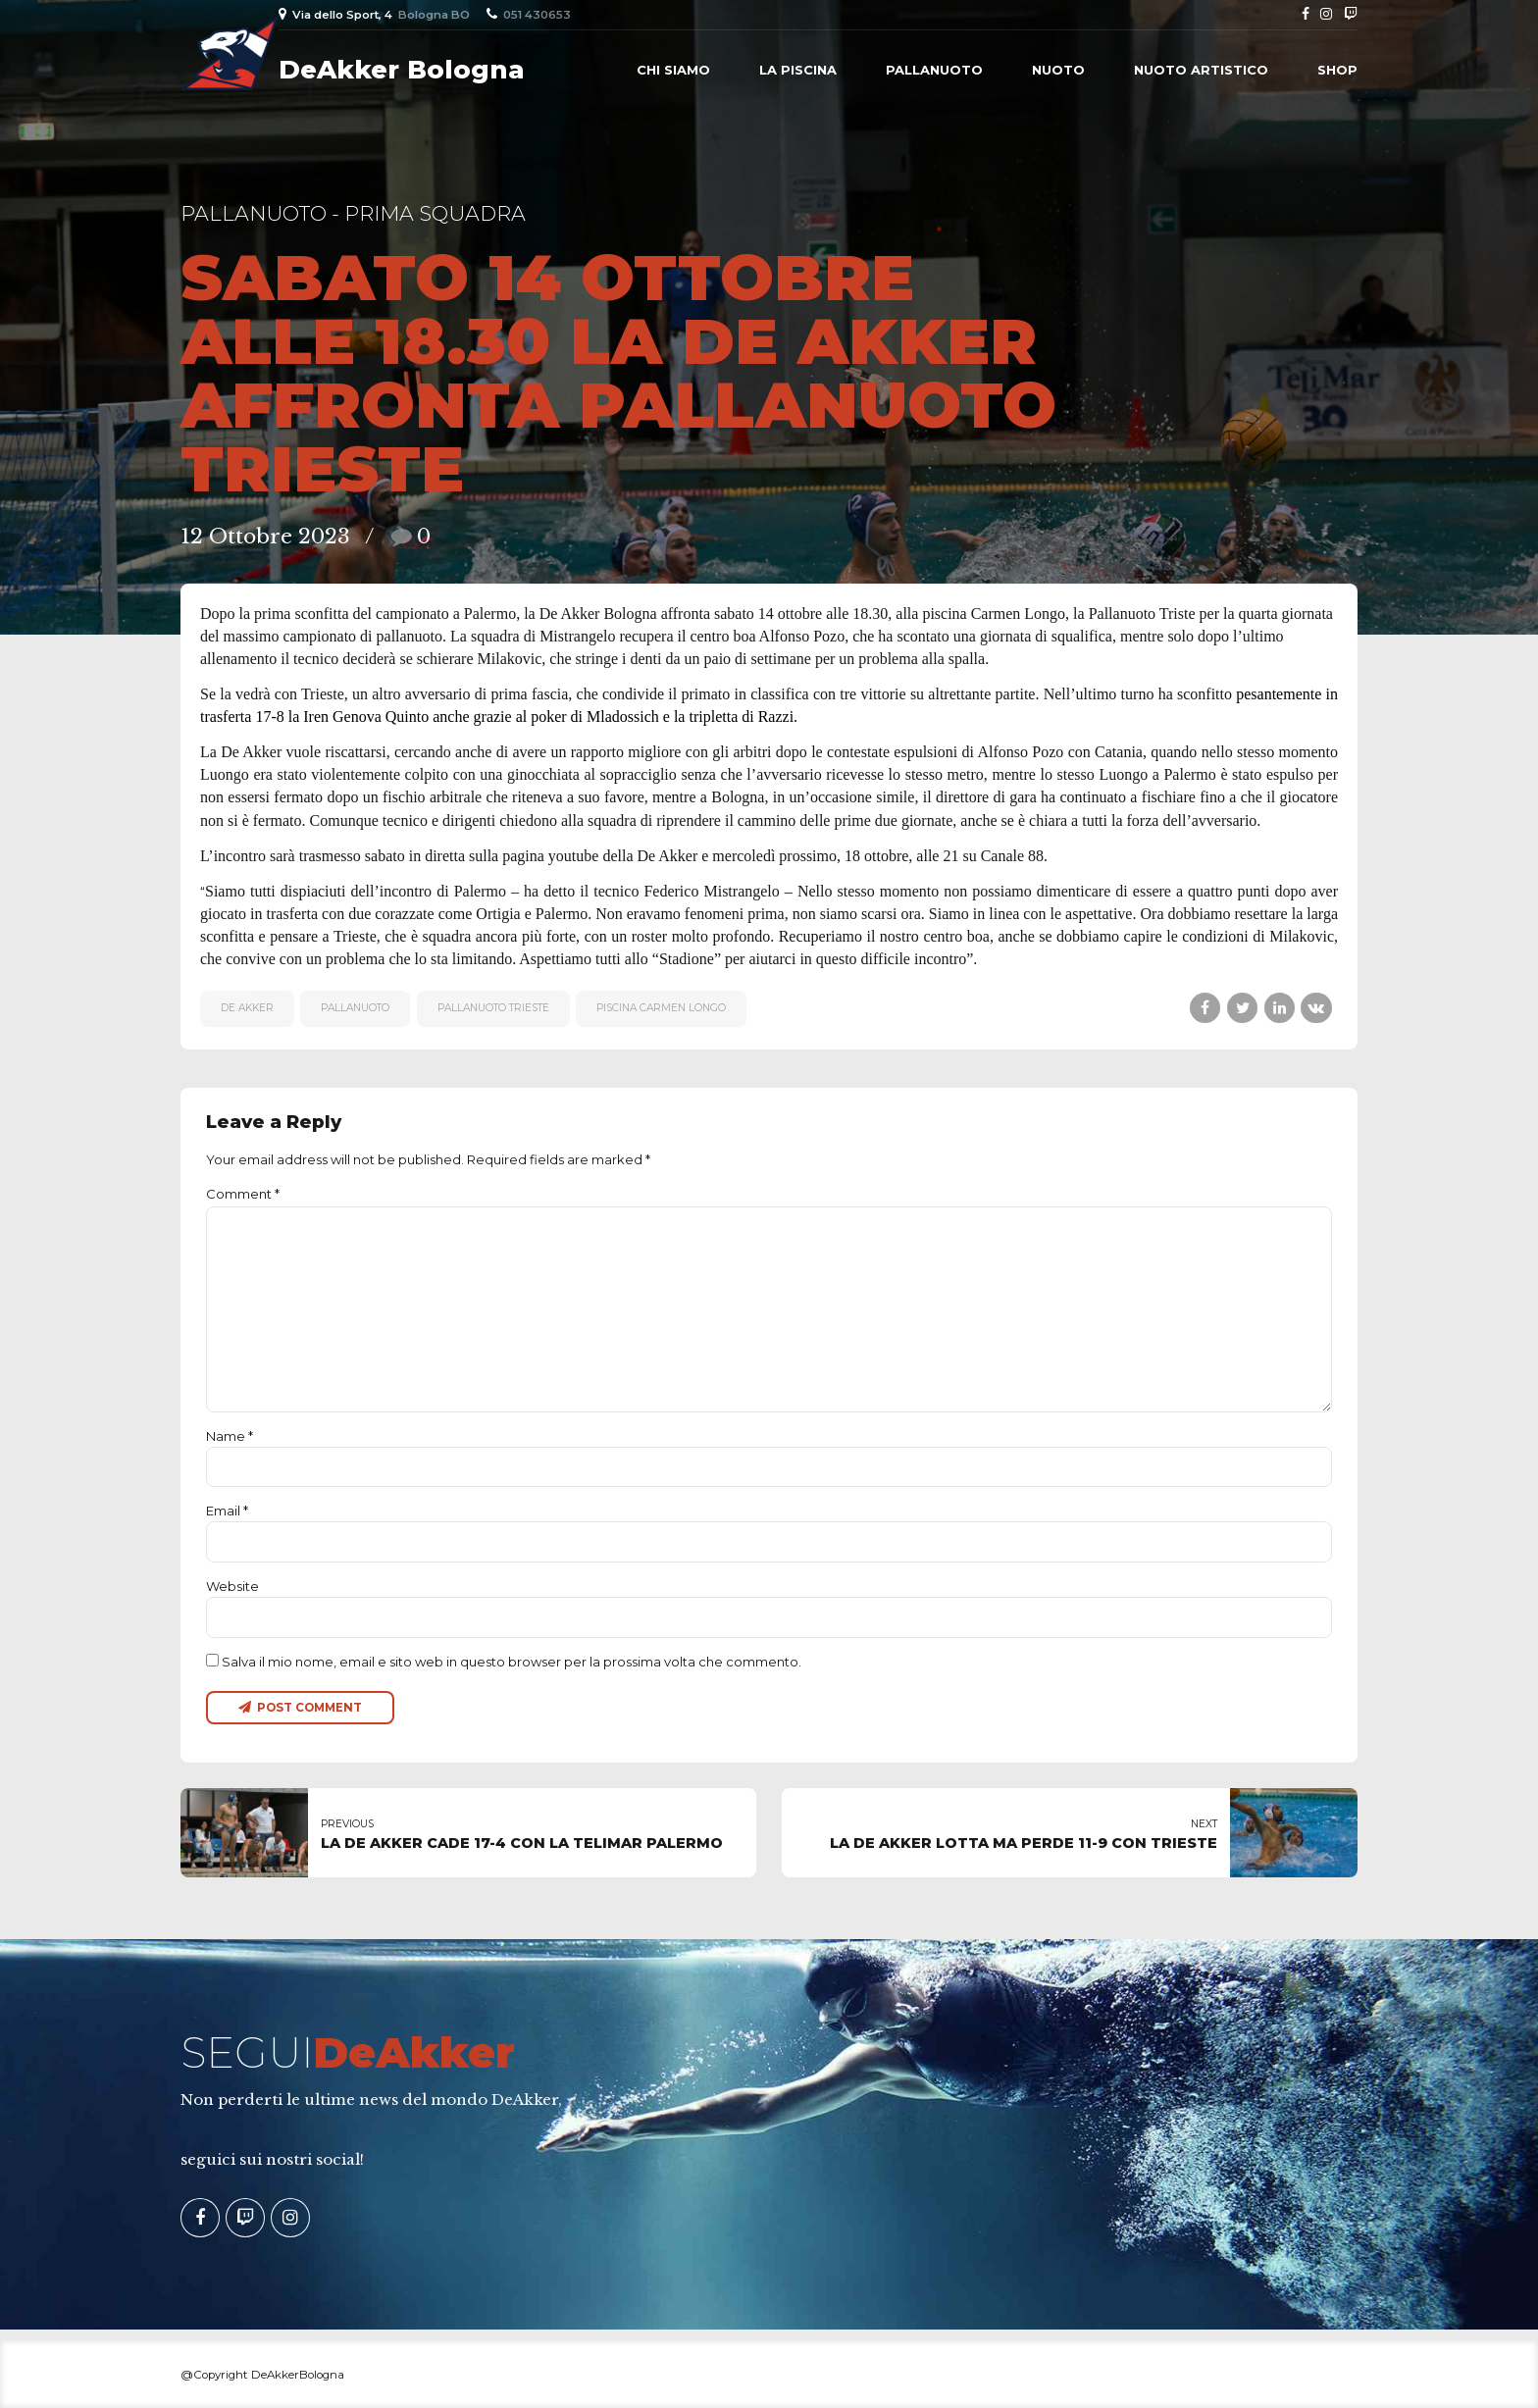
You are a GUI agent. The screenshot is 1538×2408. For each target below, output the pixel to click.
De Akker (247, 1007)
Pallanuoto (934, 69)
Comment (243, 1194)
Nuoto (1058, 69)
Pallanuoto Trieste (493, 1007)
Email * (227, 1510)
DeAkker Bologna (402, 69)
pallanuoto (355, 1007)
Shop (1337, 69)
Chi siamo (673, 69)
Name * (229, 1436)
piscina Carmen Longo (661, 1007)
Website (232, 1586)
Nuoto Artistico (1201, 69)
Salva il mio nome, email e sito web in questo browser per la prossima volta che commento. (511, 1661)
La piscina (798, 69)
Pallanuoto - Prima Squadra (353, 213)
